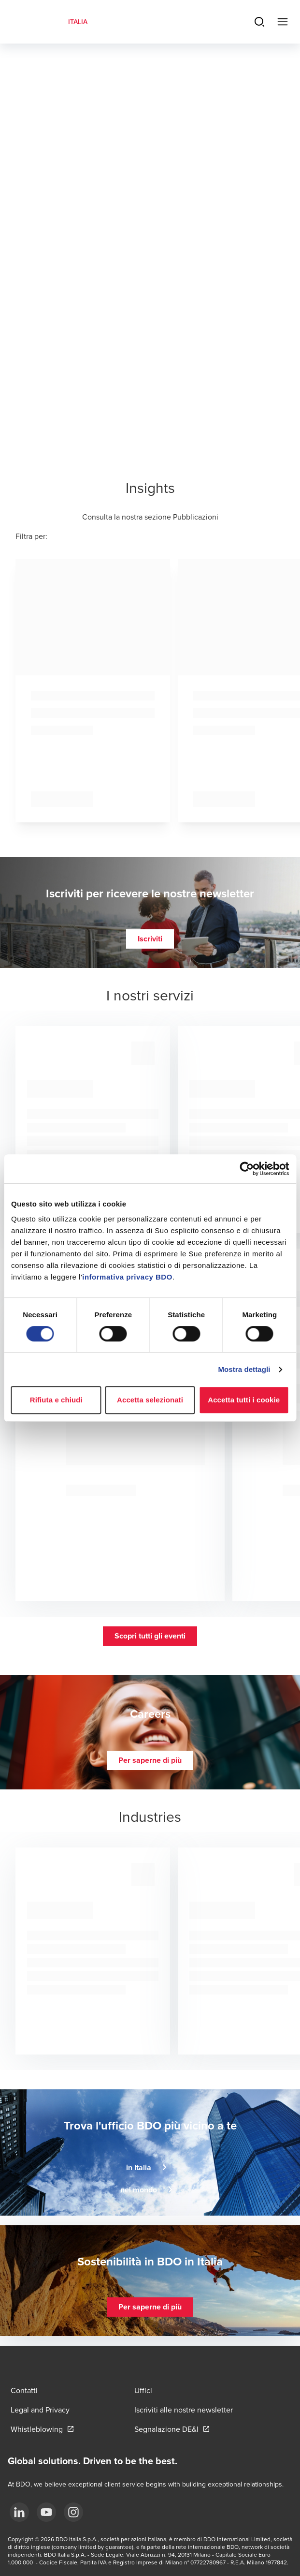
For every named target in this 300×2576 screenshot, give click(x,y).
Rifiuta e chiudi (56, 1400)
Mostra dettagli (244, 1369)
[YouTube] (46, 2512)
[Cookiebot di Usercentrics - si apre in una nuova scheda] (246, 1168)
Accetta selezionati (150, 1400)
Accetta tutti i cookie (244, 1400)
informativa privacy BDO (127, 1277)
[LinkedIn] (19, 2512)
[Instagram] (73, 2512)
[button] (150, 939)
